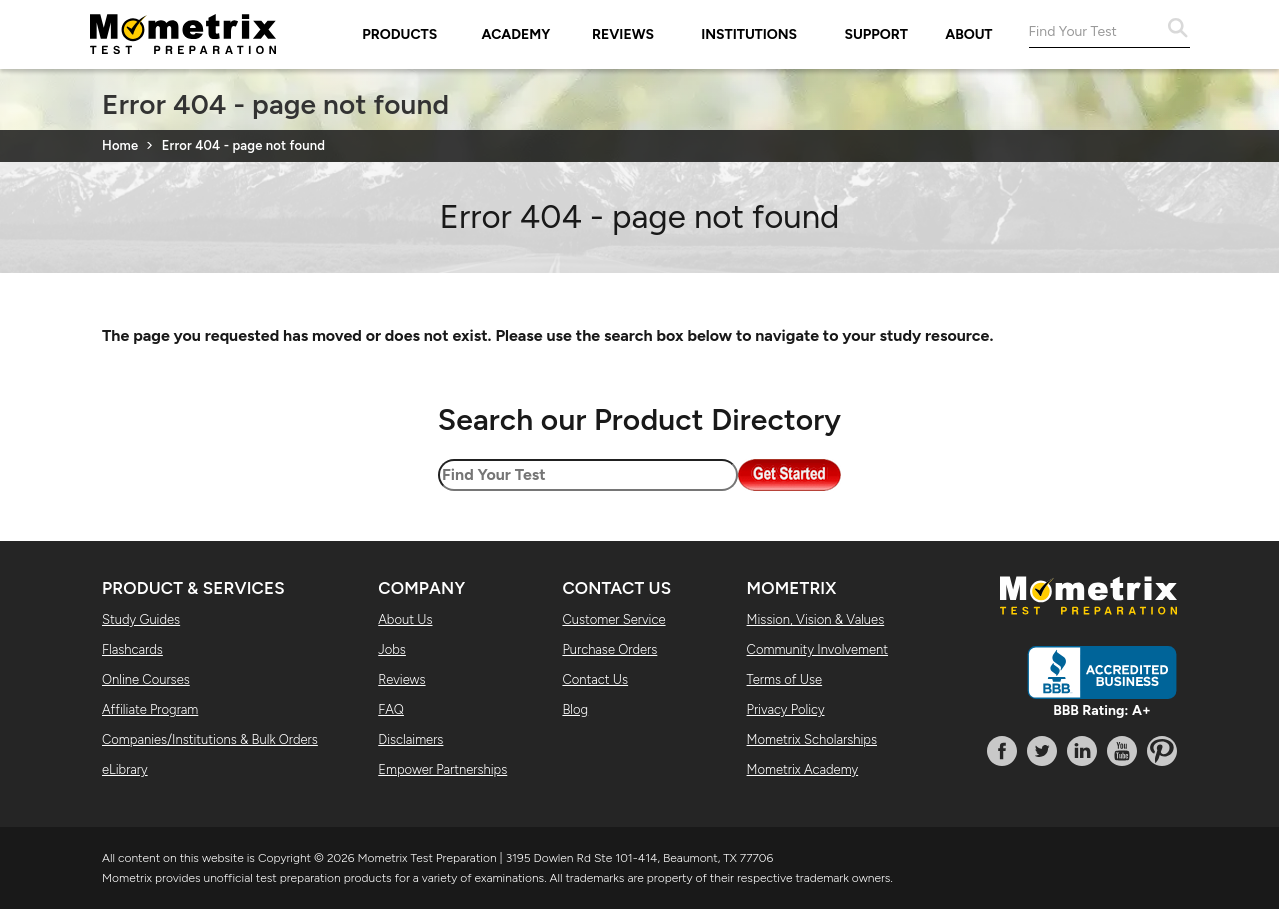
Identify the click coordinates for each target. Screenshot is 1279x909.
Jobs (392, 649)
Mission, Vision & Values (816, 619)
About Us (405, 619)
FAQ (391, 709)
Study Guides (141, 619)
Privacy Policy (786, 709)
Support (876, 34)
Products (399, 34)
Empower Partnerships (442, 769)
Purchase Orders (609, 649)
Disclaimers (410, 739)
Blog (575, 709)
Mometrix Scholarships (812, 739)
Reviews (623, 34)
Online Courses (146, 679)
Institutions (749, 34)
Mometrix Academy (803, 769)
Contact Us (595, 679)
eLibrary (125, 769)
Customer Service (613, 619)
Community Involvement (817, 649)
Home (120, 145)
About (968, 34)
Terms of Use (785, 679)
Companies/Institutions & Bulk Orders (210, 739)
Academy (516, 34)
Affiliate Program (150, 709)
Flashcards (132, 649)
